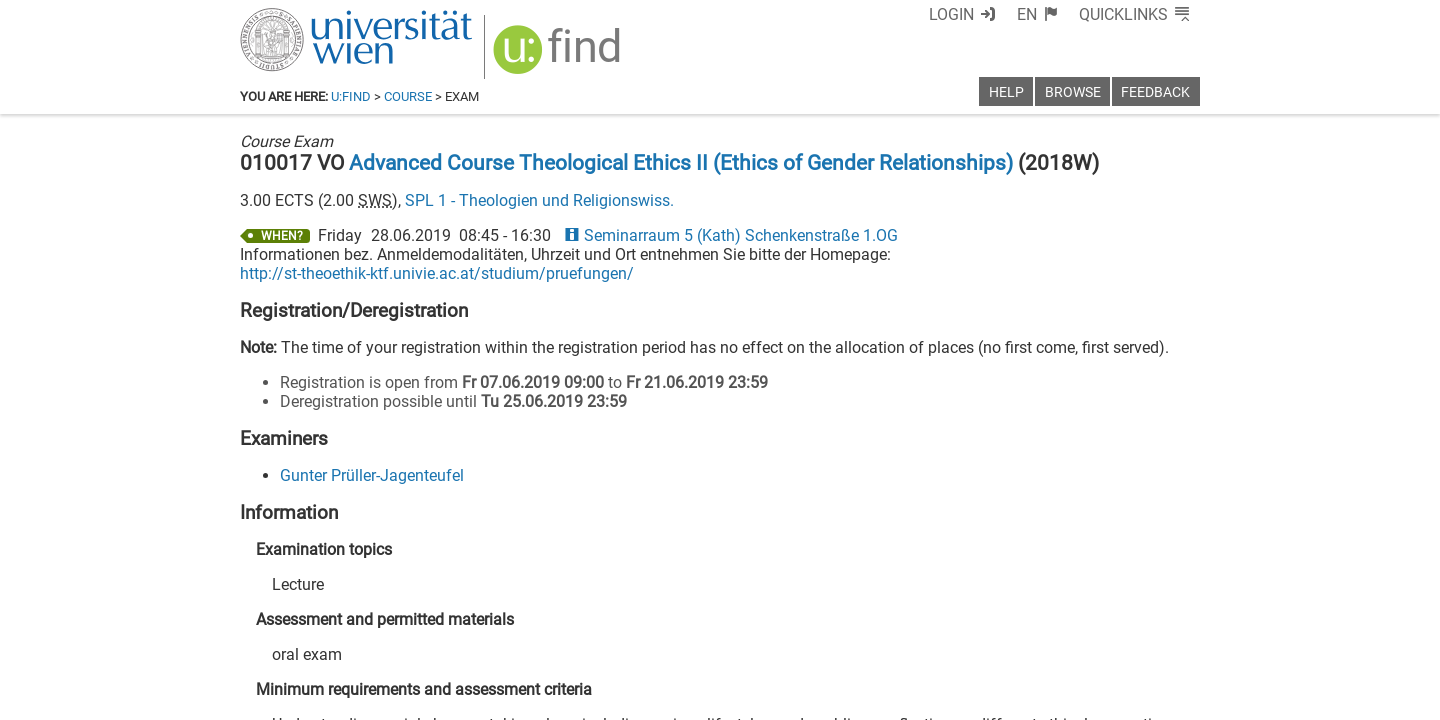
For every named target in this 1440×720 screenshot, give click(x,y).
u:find (351, 96)
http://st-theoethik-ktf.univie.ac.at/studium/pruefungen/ (437, 273)
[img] (559, 56)
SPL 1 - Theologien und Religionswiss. (539, 200)
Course (408, 96)
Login (951, 14)
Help (1006, 92)
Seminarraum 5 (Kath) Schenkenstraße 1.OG (731, 235)
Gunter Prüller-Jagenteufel (372, 475)
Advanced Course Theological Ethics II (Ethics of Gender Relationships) (681, 163)
